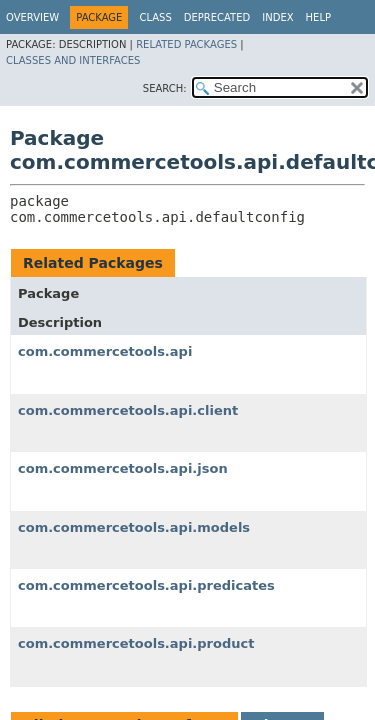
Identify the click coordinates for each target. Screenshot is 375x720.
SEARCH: (165, 88)
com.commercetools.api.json (123, 468)
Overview (32, 17)
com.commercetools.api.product (136, 643)
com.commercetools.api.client (128, 410)
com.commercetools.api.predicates (146, 585)
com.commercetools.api (105, 351)
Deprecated (217, 17)
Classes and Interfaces (73, 60)
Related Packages (186, 44)
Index (277, 17)
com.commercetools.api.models (134, 527)
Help (318, 17)
